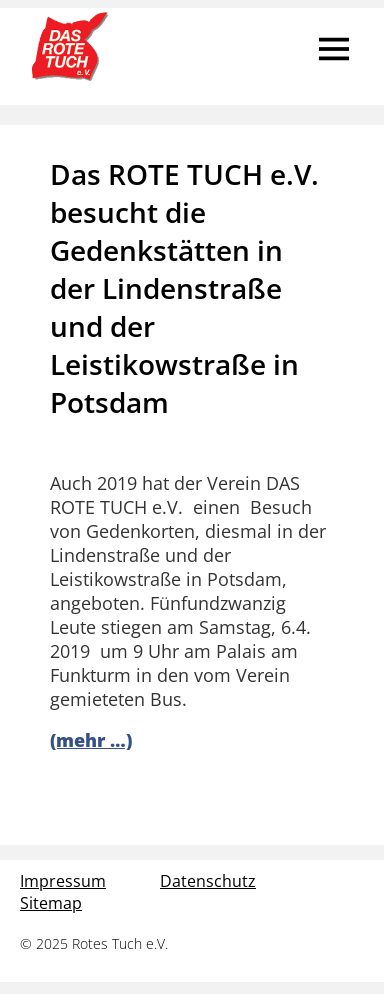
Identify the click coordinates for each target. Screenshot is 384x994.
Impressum (63, 881)
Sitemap (51, 903)
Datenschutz (208, 881)
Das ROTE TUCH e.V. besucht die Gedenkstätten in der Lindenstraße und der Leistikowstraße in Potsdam (184, 288)
